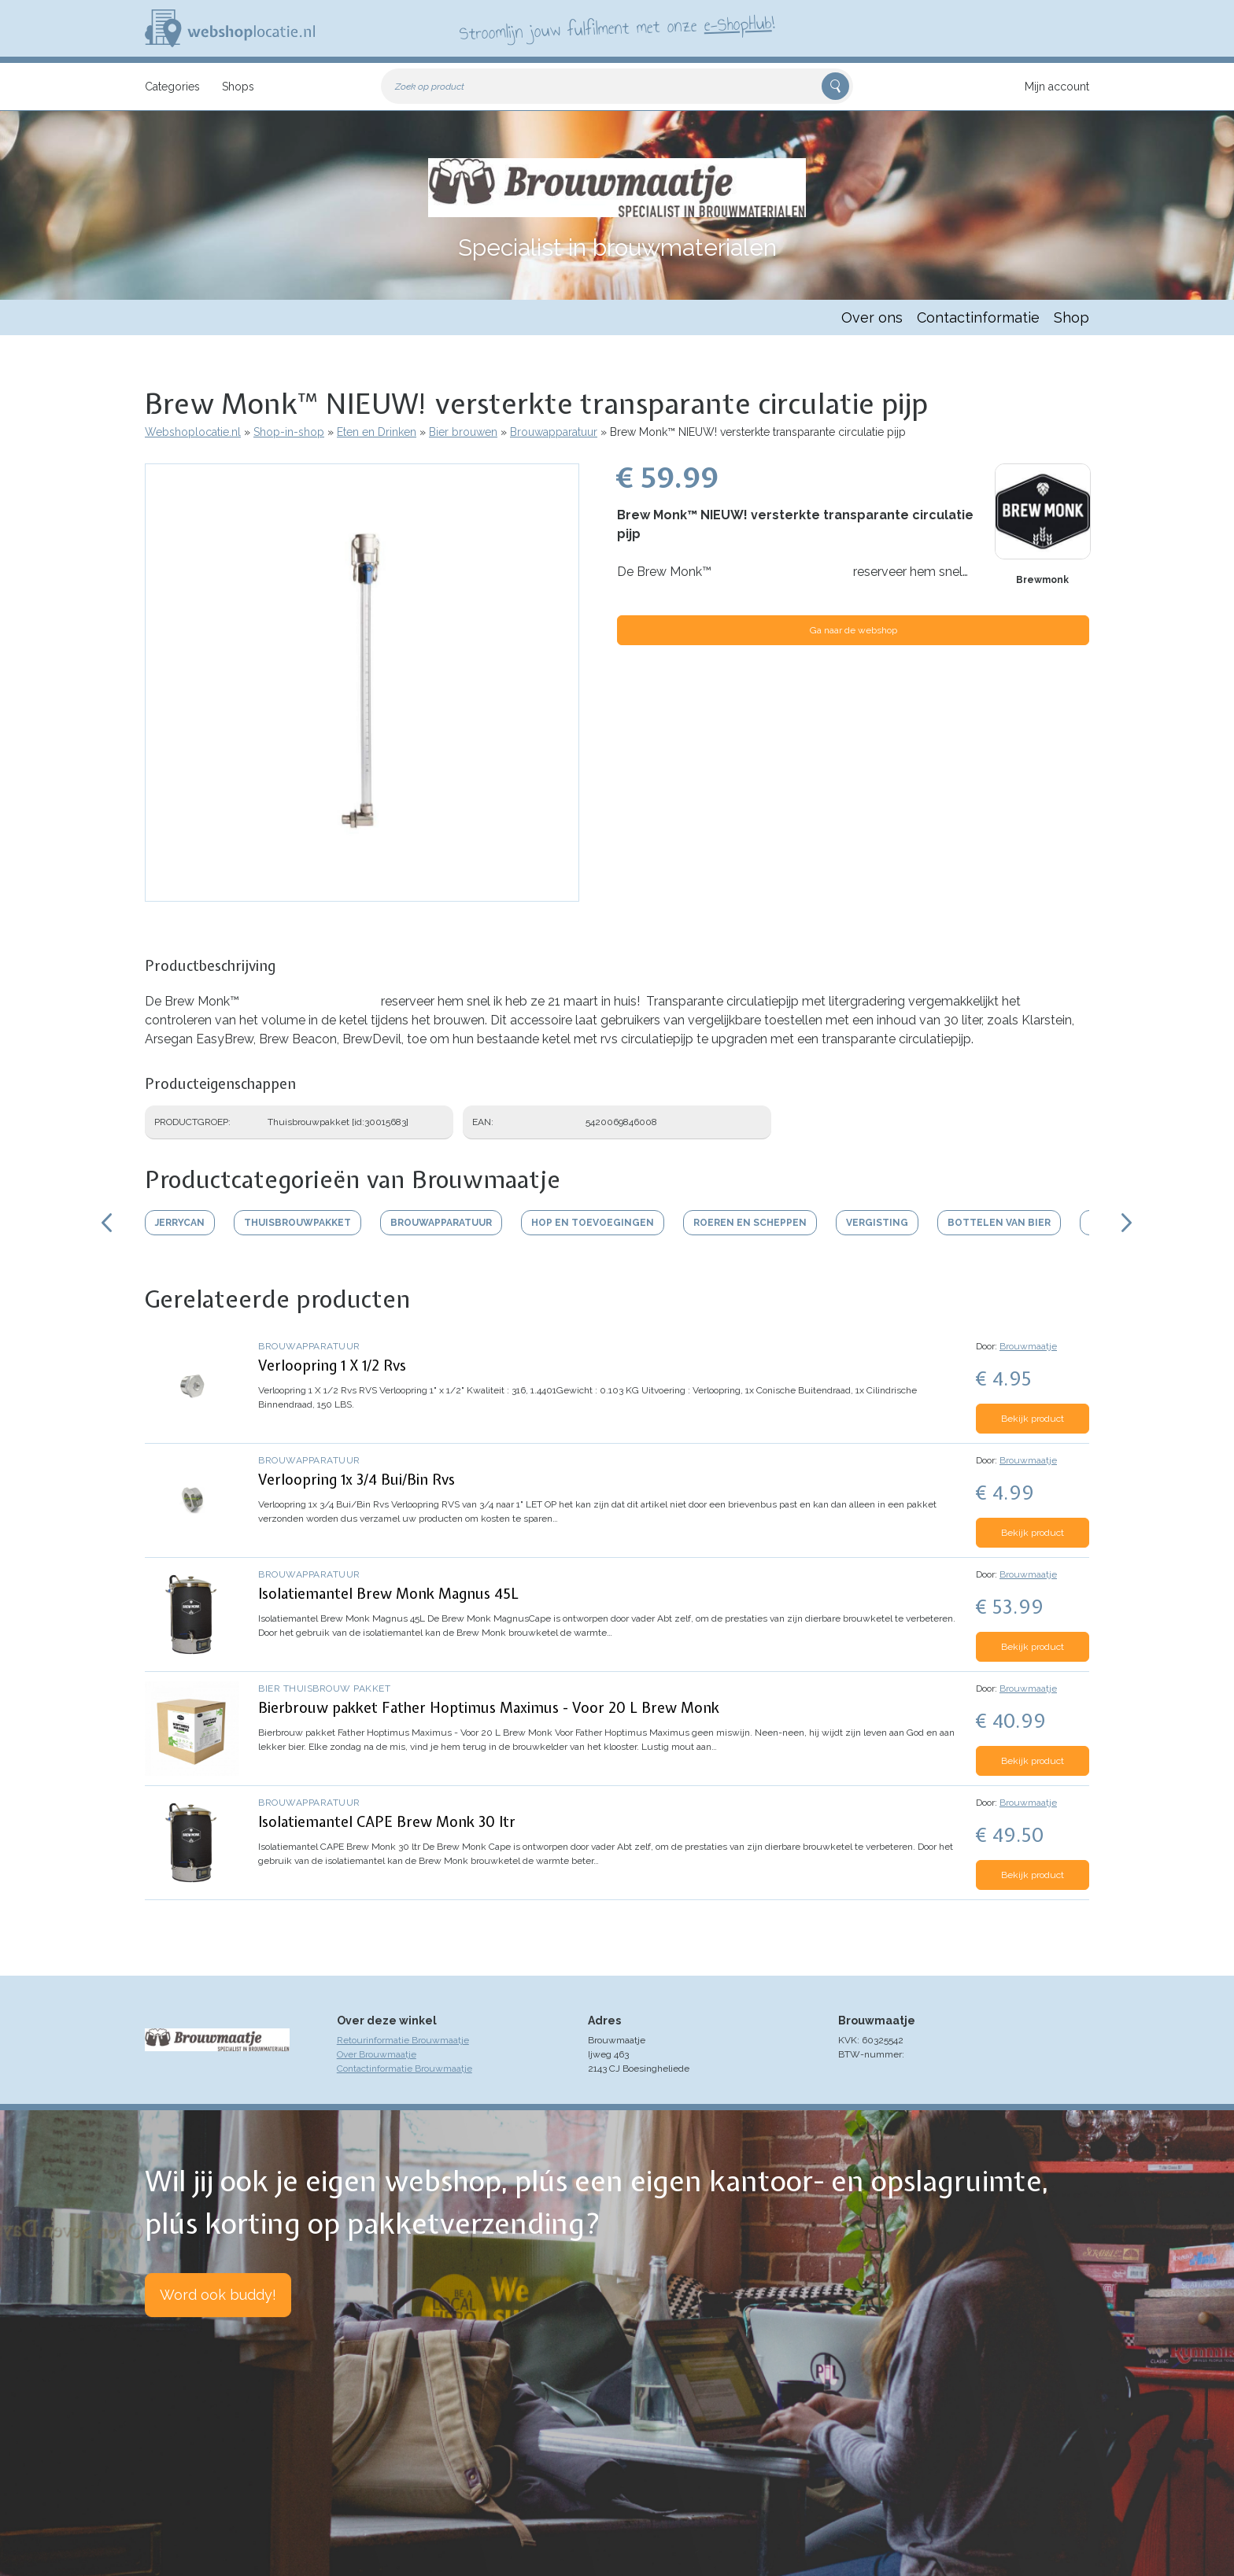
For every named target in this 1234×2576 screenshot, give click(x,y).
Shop (1071, 317)
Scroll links (107, 1222)
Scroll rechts (1127, 1222)
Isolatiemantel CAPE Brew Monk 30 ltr (386, 1822)
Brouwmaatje (1028, 1346)
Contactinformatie (978, 317)
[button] (362, 893)
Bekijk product (1032, 1418)
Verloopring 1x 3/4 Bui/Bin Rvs (356, 1479)
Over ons (872, 317)
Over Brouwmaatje (376, 2054)
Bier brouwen (463, 432)
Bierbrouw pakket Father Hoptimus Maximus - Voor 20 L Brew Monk (488, 1708)
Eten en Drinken (376, 432)
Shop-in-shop (288, 432)
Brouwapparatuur (553, 432)
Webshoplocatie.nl (193, 432)
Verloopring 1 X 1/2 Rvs (332, 1365)
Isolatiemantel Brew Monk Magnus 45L (388, 1594)
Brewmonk (1042, 579)
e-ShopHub (738, 24)
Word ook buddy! (218, 2294)
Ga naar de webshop (853, 630)
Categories (172, 86)
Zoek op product (429, 86)
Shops (238, 86)
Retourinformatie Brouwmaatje (403, 2040)
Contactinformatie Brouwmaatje (404, 2068)
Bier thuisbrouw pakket (324, 1688)
